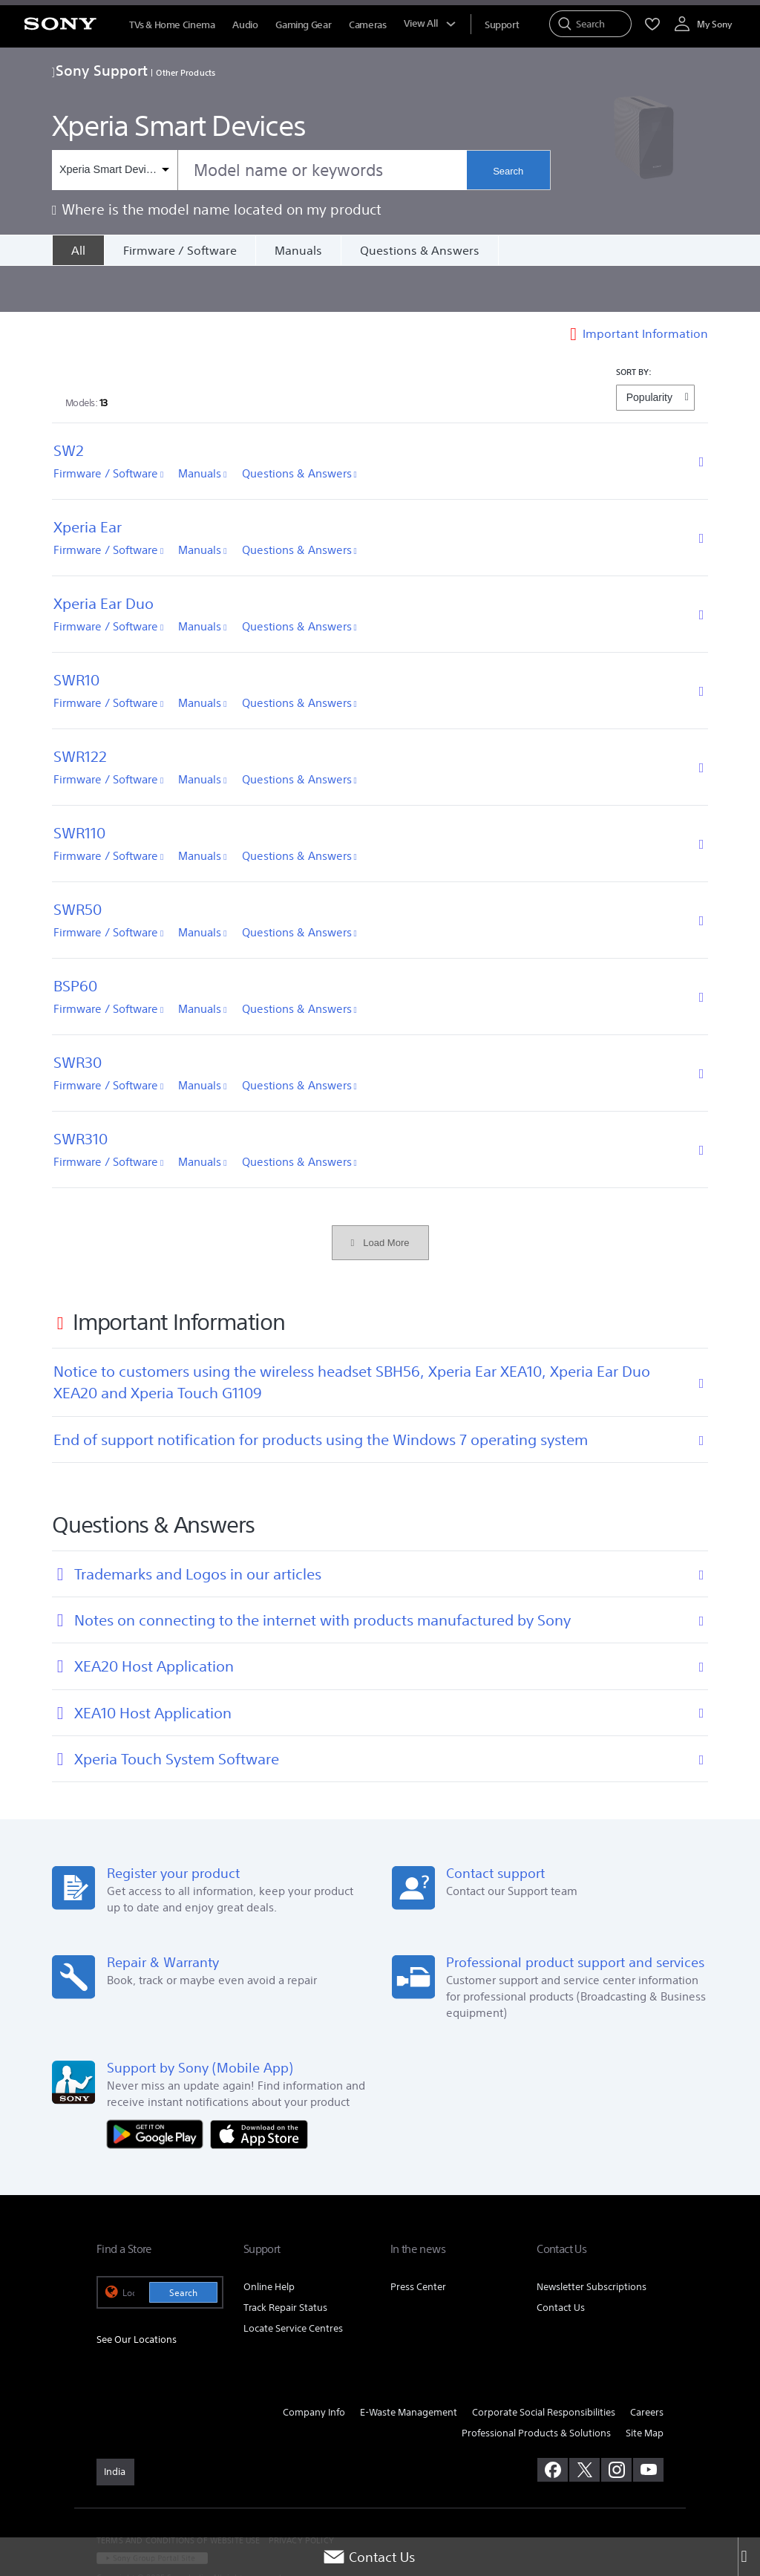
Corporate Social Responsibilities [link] (543, 2366)
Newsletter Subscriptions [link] (591, 2241)
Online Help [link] (269, 2241)
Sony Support (100, 70)
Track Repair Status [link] (285, 2262)
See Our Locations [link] (136, 2293)
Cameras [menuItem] (367, 25)
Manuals (298, 250)
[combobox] (259, 170)
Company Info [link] (314, 2366)
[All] (78, 250)
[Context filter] (114, 170)
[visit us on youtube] (648, 2424)
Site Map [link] (645, 2387)
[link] (115, 2426)
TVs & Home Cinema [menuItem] (171, 25)
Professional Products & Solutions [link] (536, 2387)
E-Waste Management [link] (408, 2366)
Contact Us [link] (561, 2262)
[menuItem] (502, 25)
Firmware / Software (180, 250)
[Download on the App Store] (259, 2087)
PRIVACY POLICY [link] (301, 2495)
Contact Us (369, 2557)
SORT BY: (634, 325)
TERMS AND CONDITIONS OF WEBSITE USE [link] (178, 2495)
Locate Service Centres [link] (293, 2283)
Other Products (185, 72)
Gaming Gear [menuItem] (303, 25)
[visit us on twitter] (584, 2424)
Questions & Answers (419, 250)
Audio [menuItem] (245, 25)
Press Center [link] (418, 2241)
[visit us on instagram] (616, 2424)
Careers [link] (647, 2366)
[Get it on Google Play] (159, 2087)
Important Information (645, 287)
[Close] (749, 2557)
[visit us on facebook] (552, 2424)
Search (508, 171)
